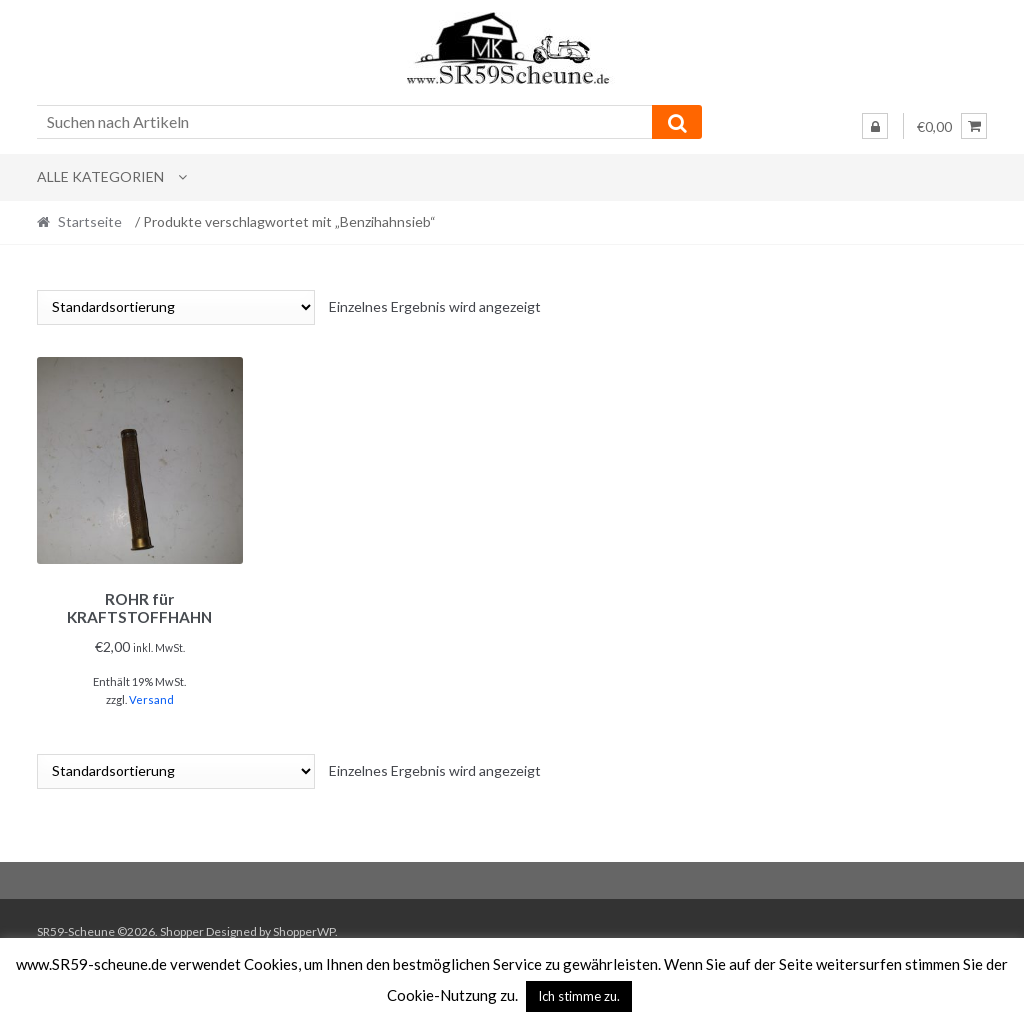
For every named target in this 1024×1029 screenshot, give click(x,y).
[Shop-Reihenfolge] (176, 307)
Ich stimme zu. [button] (579, 996)
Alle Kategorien (100, 176)
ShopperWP (304, 928)
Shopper (182, 928)
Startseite (90, 221)
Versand (151, 696)
